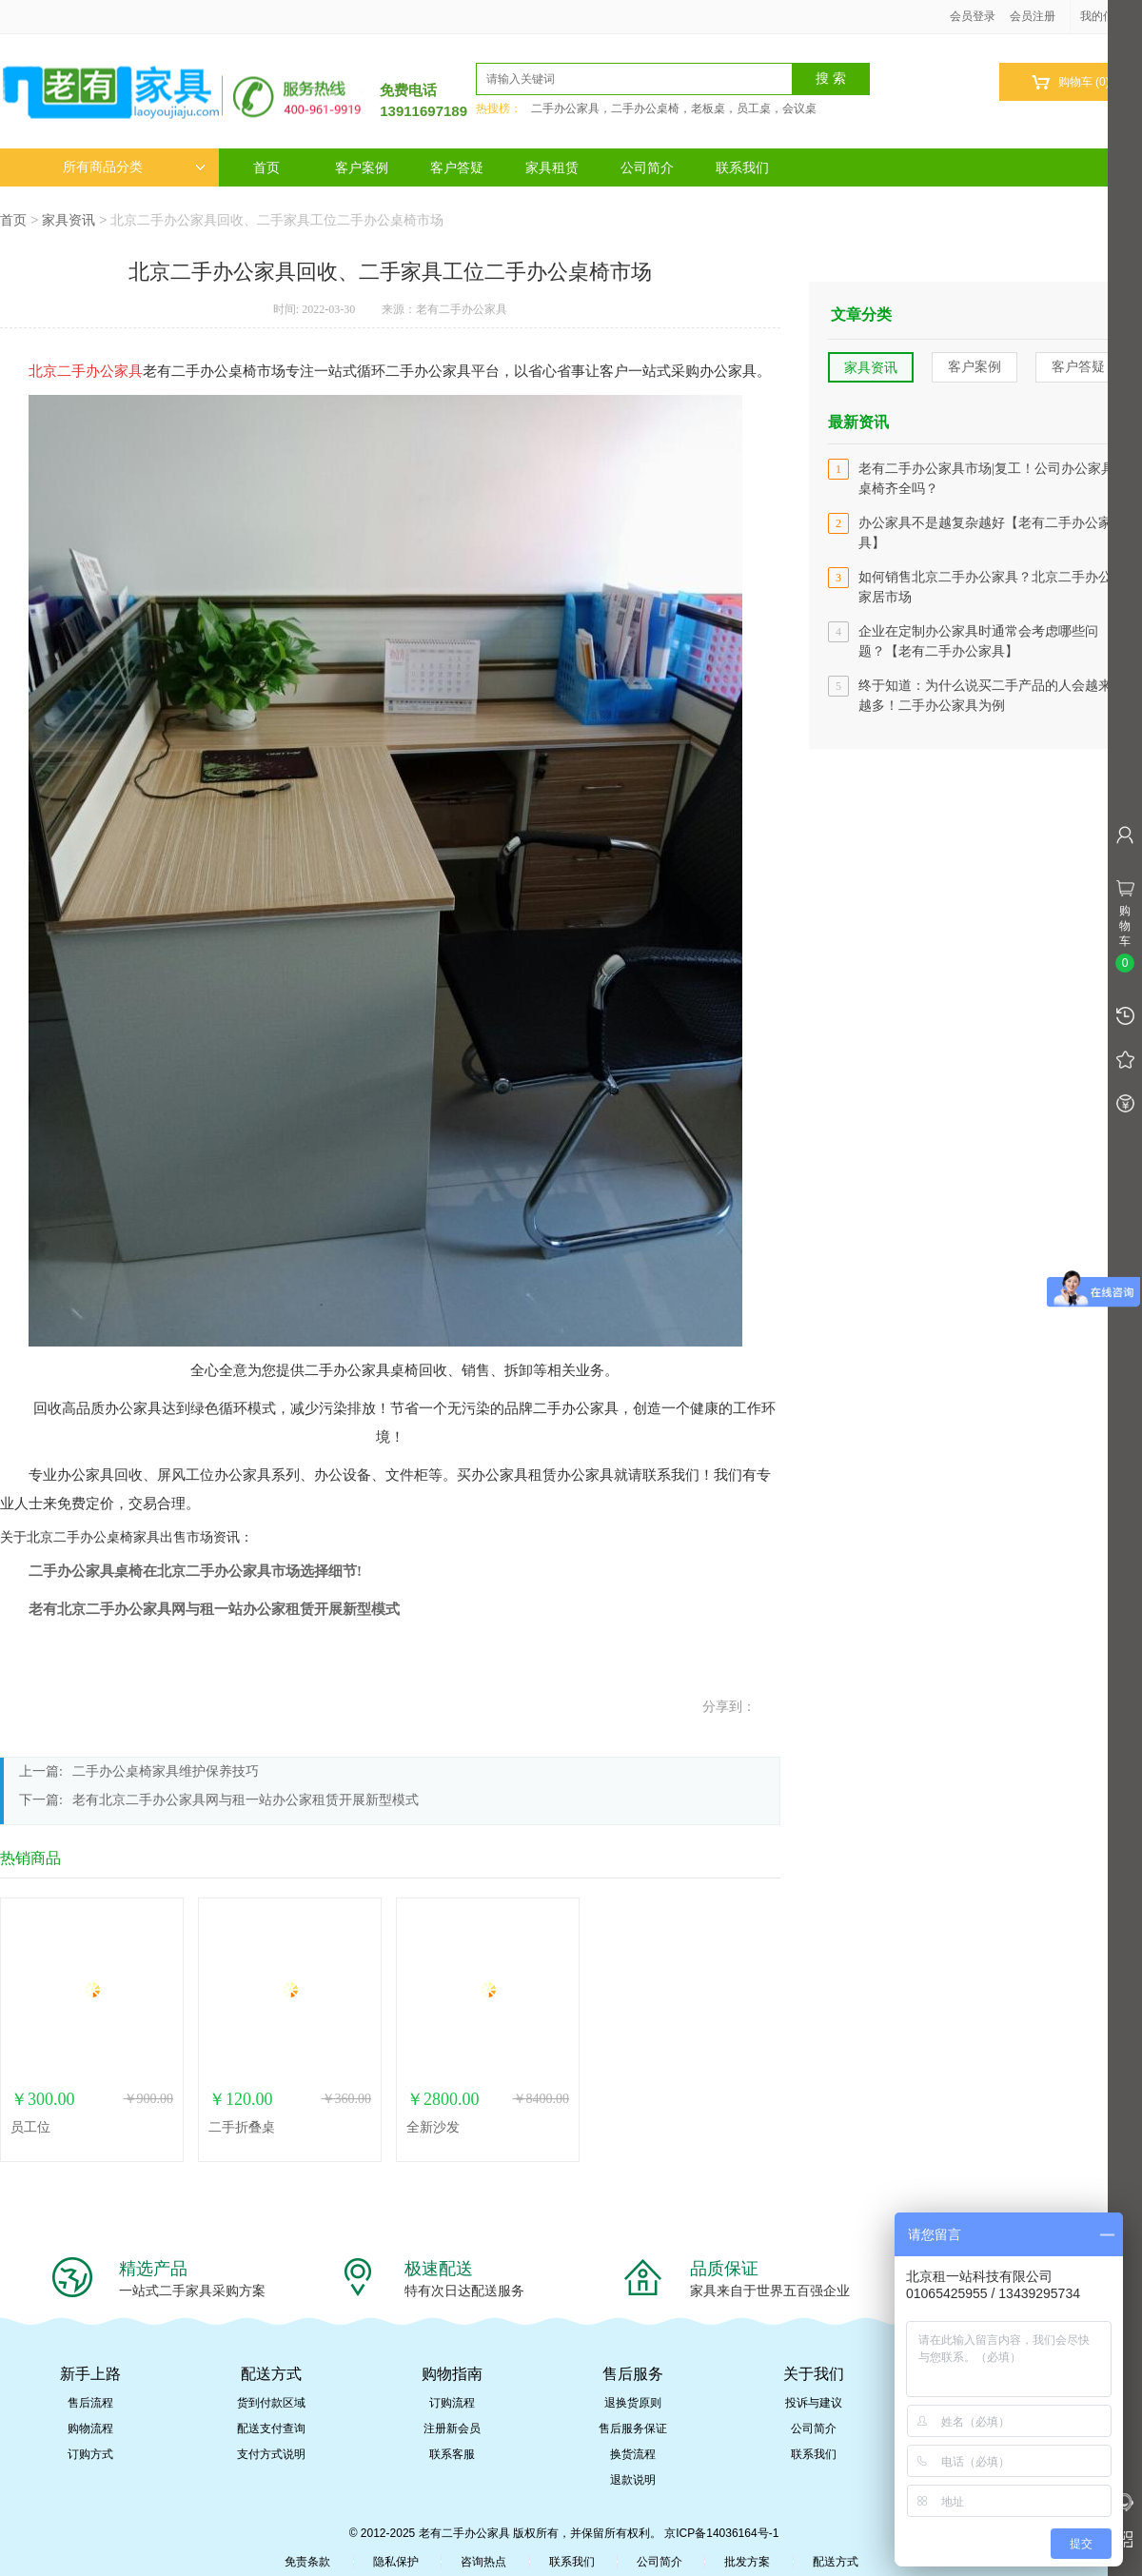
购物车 (1070, 82)
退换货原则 (632, 2402)
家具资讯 (68, 219)
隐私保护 (396, 2561)
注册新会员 (452, 2428)
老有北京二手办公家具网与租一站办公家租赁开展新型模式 (245, 1800)
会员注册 (1032, 16)
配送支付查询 (271, 2428)
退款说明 (633, 2480)
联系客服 (452, 2454)
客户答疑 (456, 167)
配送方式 (835, 2561)
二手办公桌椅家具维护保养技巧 (165, 1771)
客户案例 (361, 167)
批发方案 (747, 2561)
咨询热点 (483, 2561)
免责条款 (307, 2561)
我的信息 (1109, 16)
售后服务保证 (633, 2428)
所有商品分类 (134, 167)
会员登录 (972, 16)
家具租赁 (552, 167)
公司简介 (647, 167)
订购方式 (90, 2454)
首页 (266, 167)
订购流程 (452, 2402)
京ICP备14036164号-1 (721, 2533)
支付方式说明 (271, 2454)
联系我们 (742, 167)
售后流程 (90, 2402)
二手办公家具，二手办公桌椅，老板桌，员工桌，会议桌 (674, 108)
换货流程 (633, 2454)
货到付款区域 (271, 2402)
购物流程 (90, 2428)
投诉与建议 (813, 2402)
